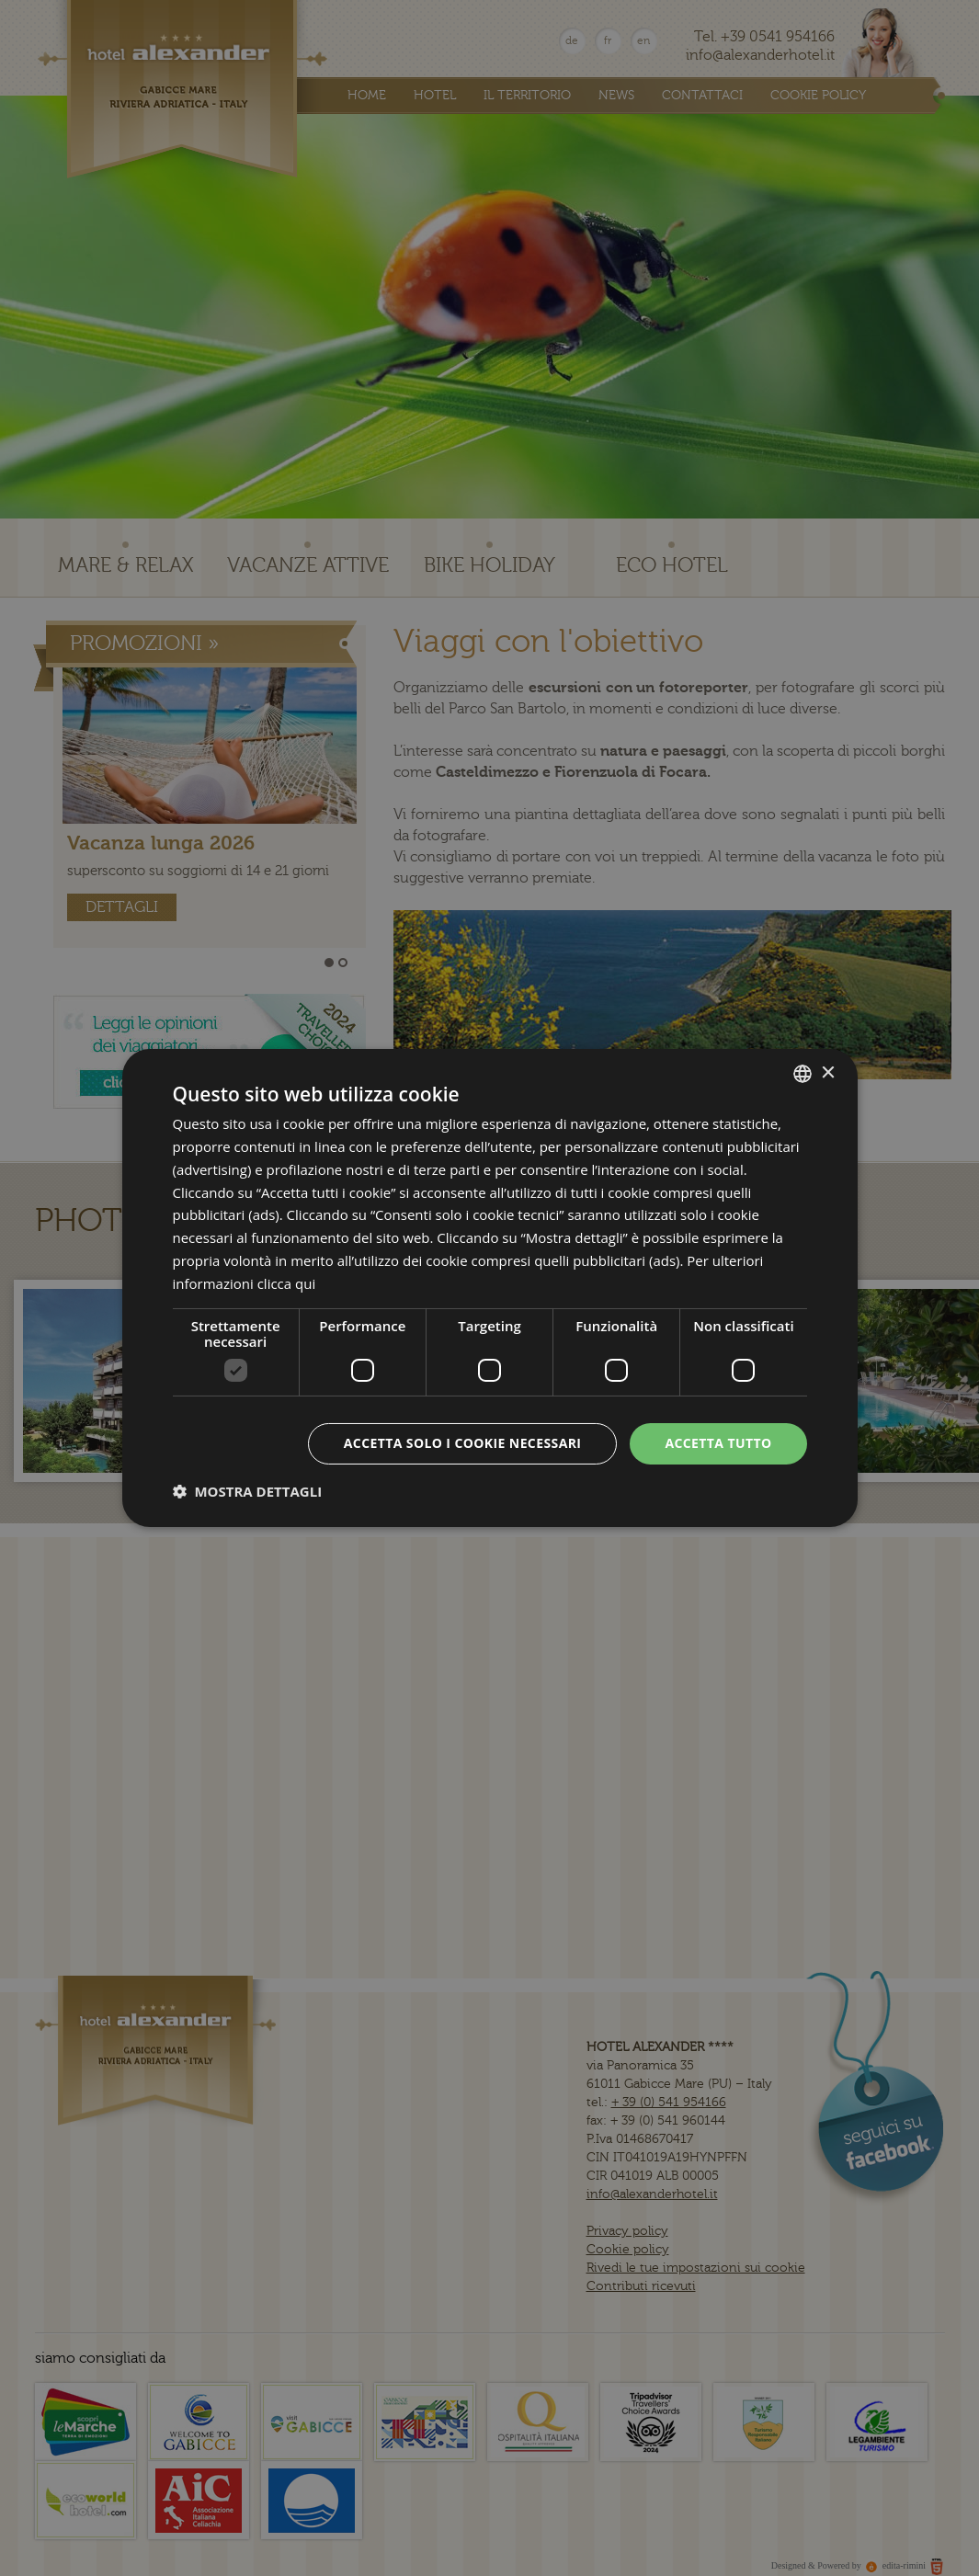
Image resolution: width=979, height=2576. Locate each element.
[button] (248, 1491)
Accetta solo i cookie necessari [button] (463, 1443)
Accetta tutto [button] (718, 1443)
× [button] (828, 1072)
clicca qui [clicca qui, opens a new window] (286, 1283)
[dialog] (490, 1288)
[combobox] (802, 1074)
